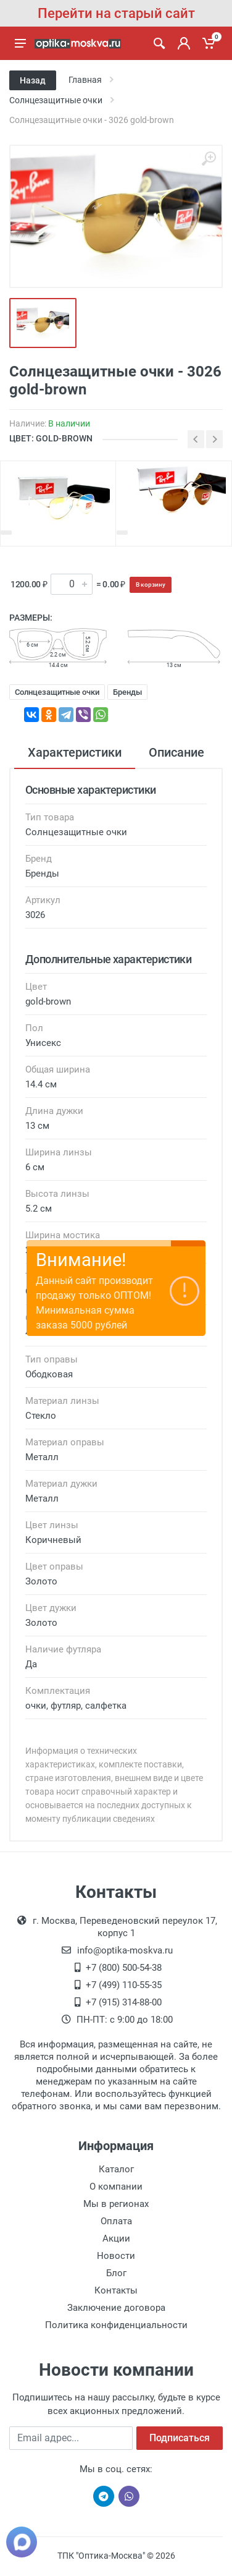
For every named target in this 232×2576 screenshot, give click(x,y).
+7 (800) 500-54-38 (124, 1967)
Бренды (127, 692)
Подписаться (179, 2438)
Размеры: (30, 618)
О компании (116, 2186)
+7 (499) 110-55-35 (124, 1985)
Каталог (116, 2169)
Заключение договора (116, 2307)
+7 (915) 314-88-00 (124, 2002)
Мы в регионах (116, 2203)
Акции (116, 2238)
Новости (116, 2255)
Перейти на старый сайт (116, 13)
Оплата (116, 2221)
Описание (176, 752)
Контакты (116, 2290)
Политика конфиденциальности (116, 2325)
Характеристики (75, 752)
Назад (33, 80)
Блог (116, 2273)
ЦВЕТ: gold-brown (51, 438)
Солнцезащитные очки (57, 692)
